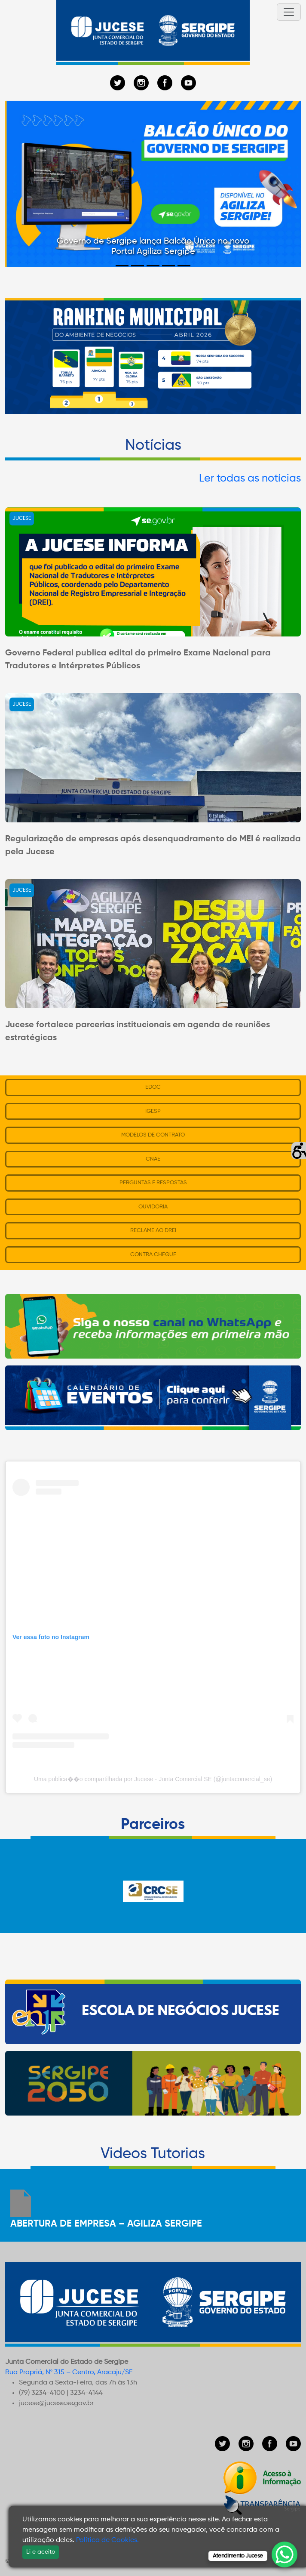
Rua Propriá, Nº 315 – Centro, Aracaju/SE (68, 2372)
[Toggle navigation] (289, 12)
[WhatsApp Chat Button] (284, 2554)
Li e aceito (40, 2552)
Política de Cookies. (107, 2540)
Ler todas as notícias (250, 478)
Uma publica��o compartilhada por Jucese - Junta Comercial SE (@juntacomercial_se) (153, 1779)
